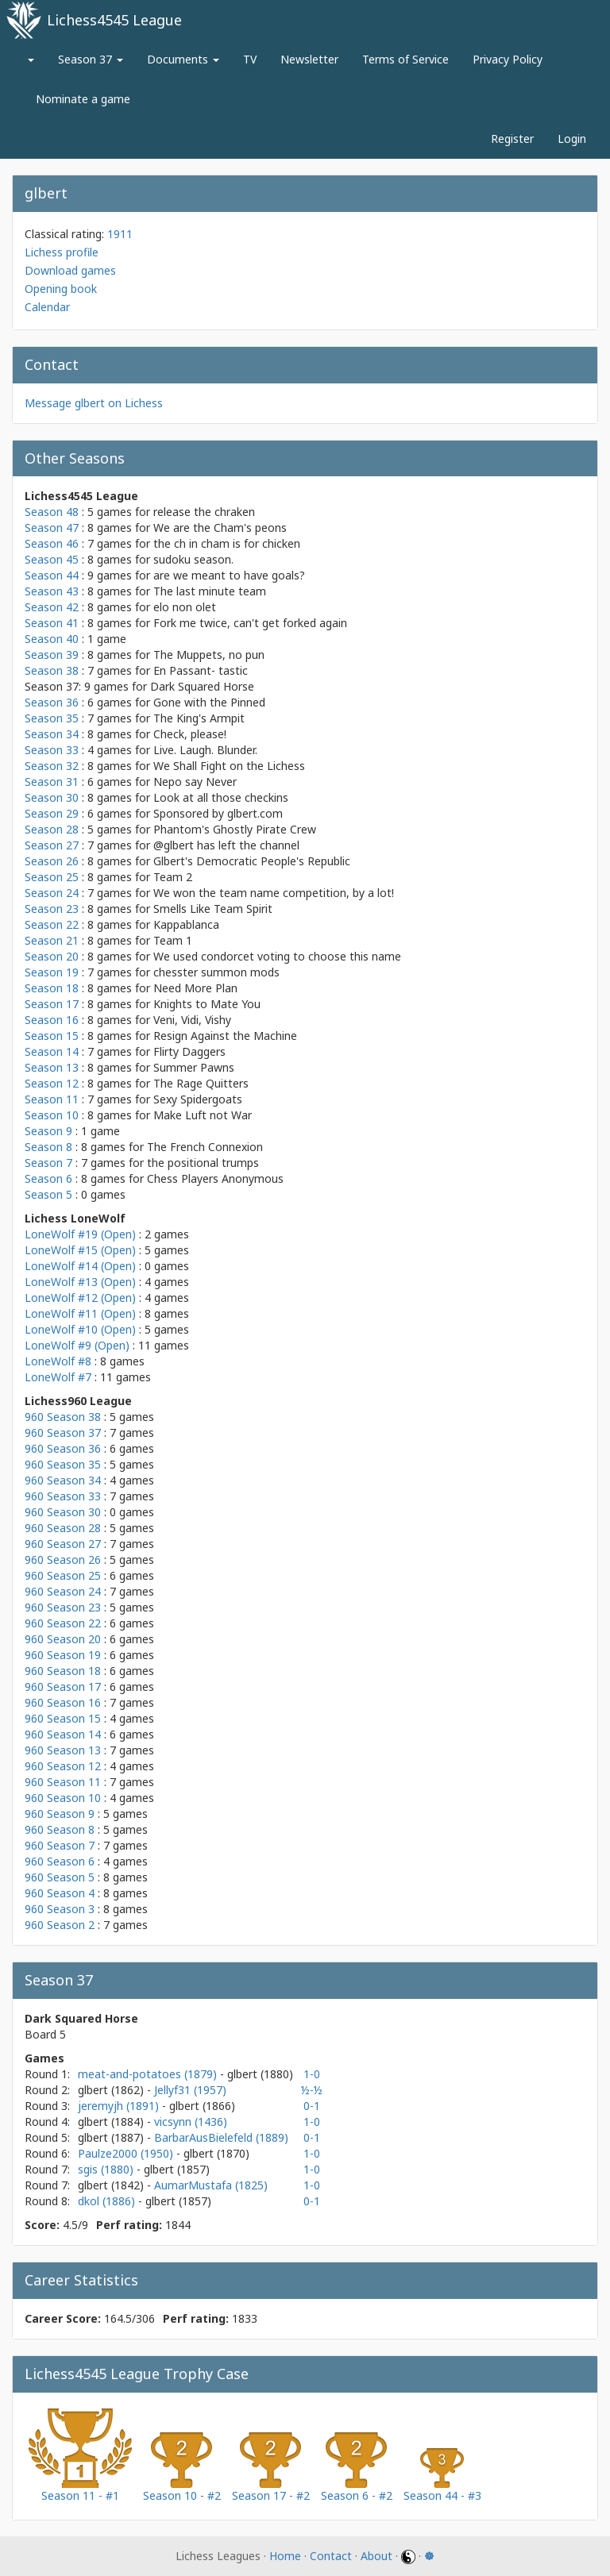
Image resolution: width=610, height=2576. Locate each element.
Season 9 (48, 1130)
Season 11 (52, 1099)
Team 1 (172, 940)
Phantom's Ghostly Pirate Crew (234, 829)
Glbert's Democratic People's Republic (251, 860)
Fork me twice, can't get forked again (250, 622)
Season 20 (52, 956)
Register (512, 138)
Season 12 (52, 1083)
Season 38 (52, 670)
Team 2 (172, 876)
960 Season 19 (63, 1654)
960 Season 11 (63, 1781)
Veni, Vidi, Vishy (192, 1019)
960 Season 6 (60, 1861)
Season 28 (52, 829)
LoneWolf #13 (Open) (80, 1281)
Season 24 (52, 892)
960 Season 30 (63, 1511)
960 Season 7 (60, 1845)
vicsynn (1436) (190, 2121)
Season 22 (52, 924)
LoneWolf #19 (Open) (80, 1234)
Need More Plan (195, 987)
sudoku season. (193, 559)
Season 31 (52, 781)
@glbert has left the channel (226, 845)
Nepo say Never (195, 781)
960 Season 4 (60, 1892)
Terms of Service (405, 59)
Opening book (61, 288)
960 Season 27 (63, 1543)
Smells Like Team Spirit (212, 908)
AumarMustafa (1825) (211, 2185)
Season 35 (52, 718)
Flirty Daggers (189, 1051)
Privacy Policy (507, 59)
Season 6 (48, 1178)
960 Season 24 (63, 1591)
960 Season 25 (63, 1575)
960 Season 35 (63, 1464)
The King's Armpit (199, 718)
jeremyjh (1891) (120, 2105)
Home (285, 2555)
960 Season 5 (60, 1877)
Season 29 (52, 813)
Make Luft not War (202, 1114)
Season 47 (52, 527)
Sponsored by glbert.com (218, 813)
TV (250, 59)
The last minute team (209, 591)
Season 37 (90, 59)
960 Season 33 (63, 1496)
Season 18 (52, 987)
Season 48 (52, 511)
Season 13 (52, 1067)
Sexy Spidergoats (197, 1099)
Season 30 (52, 797)
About (376, 2555)
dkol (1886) (108, 2200)
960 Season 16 (63, 1702)
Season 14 (52, 1051)
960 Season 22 (63, 1623)
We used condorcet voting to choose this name (277, 956)
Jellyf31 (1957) (190, 2089)
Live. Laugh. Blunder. (205, 749)
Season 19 (52, 972)
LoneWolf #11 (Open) (80, 1313)
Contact (331, 2555)
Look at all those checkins (220, 797)
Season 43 (52, 591)
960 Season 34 (63, 1480)
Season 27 (52, 845)
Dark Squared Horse (202, 686)
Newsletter (309, 59)
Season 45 (52, 559)
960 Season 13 (63, 1750)
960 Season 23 (63, 1607)
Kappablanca (186, 924)
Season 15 (52, 1035)
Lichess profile (61, 252)
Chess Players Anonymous (215, 1178)
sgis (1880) (107, 2169)
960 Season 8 (60, 1829)
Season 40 (52, 638)
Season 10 (52, 1114)
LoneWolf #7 (58, 1376)
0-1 (311, 2105)
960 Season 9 (60, 1813)
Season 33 (52, 749)
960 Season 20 (63, 1638)
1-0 (311, 2073)
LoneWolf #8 (58, 1361)
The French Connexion (205, 1146)
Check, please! (189, 733)
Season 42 (52, 606)
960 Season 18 (63, 1670)
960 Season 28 (63, 1527)
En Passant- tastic (200, 670)
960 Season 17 (63, 1686)
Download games (70, 270)
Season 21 (52, 940)
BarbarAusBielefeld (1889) (221, 2137)
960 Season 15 (63, 1718)
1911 (120, 233)
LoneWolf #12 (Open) (80, 1297)
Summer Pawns (193, 1067)
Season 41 (52, 622)
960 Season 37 (63, 1432)
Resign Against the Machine (225, 1035)
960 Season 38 (63, 1416)
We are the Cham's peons (220, 527)
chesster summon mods (216, 972)
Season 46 (52, 543)
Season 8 (48, 1146)
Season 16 (52, 1019)
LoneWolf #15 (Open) (80, 1249)
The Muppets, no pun (208, 654)
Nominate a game (83, 98)
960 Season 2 (60, 1924)
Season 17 (52, 1003)
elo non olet (184, 606)
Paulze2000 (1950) (127, 2153)
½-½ (311, 2089)
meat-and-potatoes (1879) (149, 2073)
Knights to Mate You (207, 1003)
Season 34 (52, 733)
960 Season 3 (60, 1908)
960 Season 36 (63, 1448)
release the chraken (204, 511)
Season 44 (52, 575)
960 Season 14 (63, 1734)
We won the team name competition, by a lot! (273, 892)
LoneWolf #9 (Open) (77, 1345)
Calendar (47, 306)
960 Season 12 (63, 1765)
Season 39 (52, 654)
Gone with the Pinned (209, 702)
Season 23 (52, 908)
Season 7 (48, 1162)
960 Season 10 (63, 1797)
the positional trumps (203, 1162)
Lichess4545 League (114, 19)
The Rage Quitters (201, 1083)
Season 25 (52, 876)
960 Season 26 (63, 1559)
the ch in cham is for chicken (226, 543)
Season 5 (48, 1194)
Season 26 (52, 860)
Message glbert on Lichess (94, 402)
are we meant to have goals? (229, 575)
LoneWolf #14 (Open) (80, 1265)
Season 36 (52, 702)
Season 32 (52, 765)
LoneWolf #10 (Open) (80, 1329)
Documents (183, 59)
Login (572, 138)
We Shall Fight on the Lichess (229, 765)
